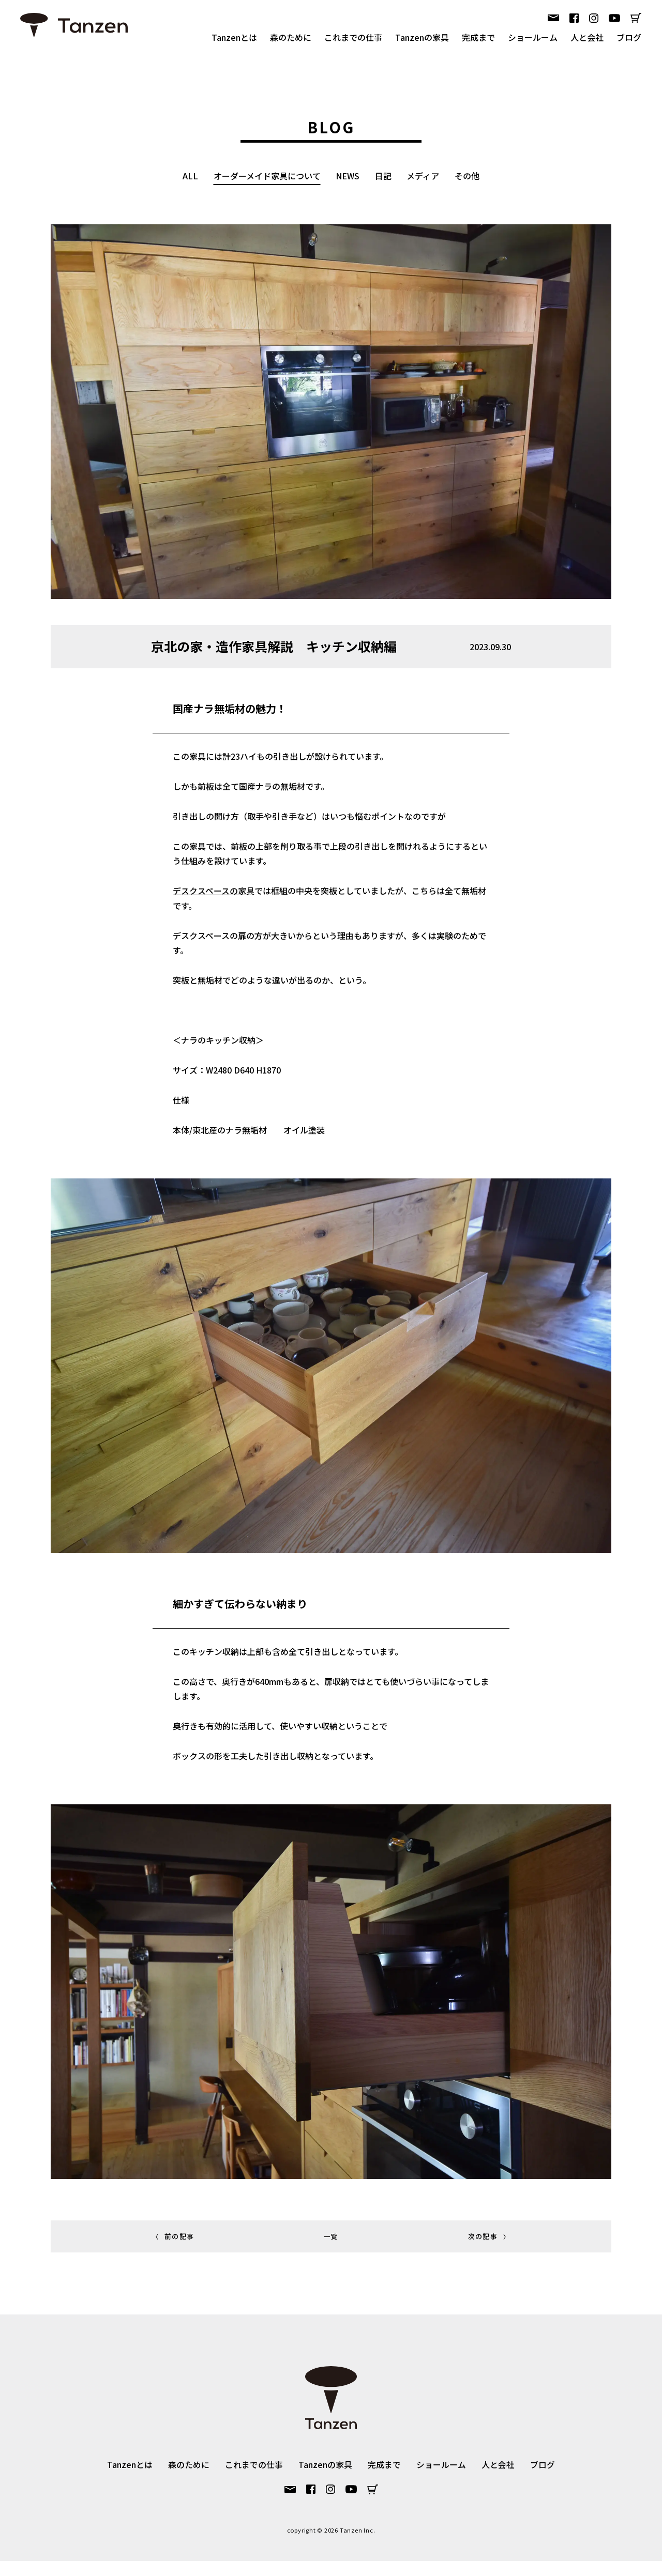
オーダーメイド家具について (266, 176)
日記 (383, 176)
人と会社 (587, 37)
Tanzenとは (234, 37)
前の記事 (171, 2252)
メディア (423, 176)
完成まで (478, 37)
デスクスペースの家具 (211, 896)
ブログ (628, 37)
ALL (190, 176)
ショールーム (533, 37)
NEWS (347, 176)
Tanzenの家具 (422, 37)
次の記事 (491, 2252)
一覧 (331, 2252)
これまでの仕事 (353, 37)
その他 (467, 176)
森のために (290, 37)
